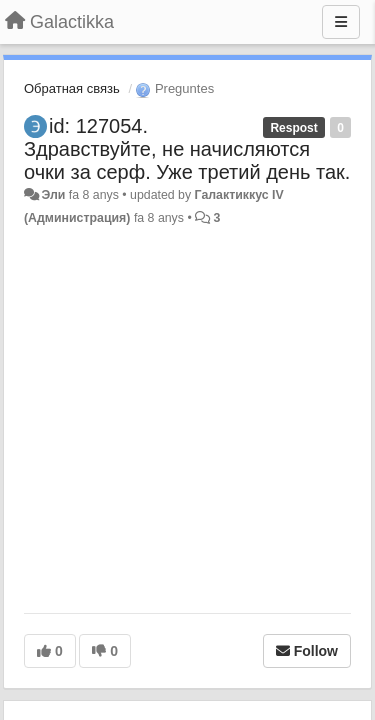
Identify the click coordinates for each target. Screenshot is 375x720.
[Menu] (341, 22)
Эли (53, 195)
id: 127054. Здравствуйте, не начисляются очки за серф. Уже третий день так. (187, 149)
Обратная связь (72, 88)
